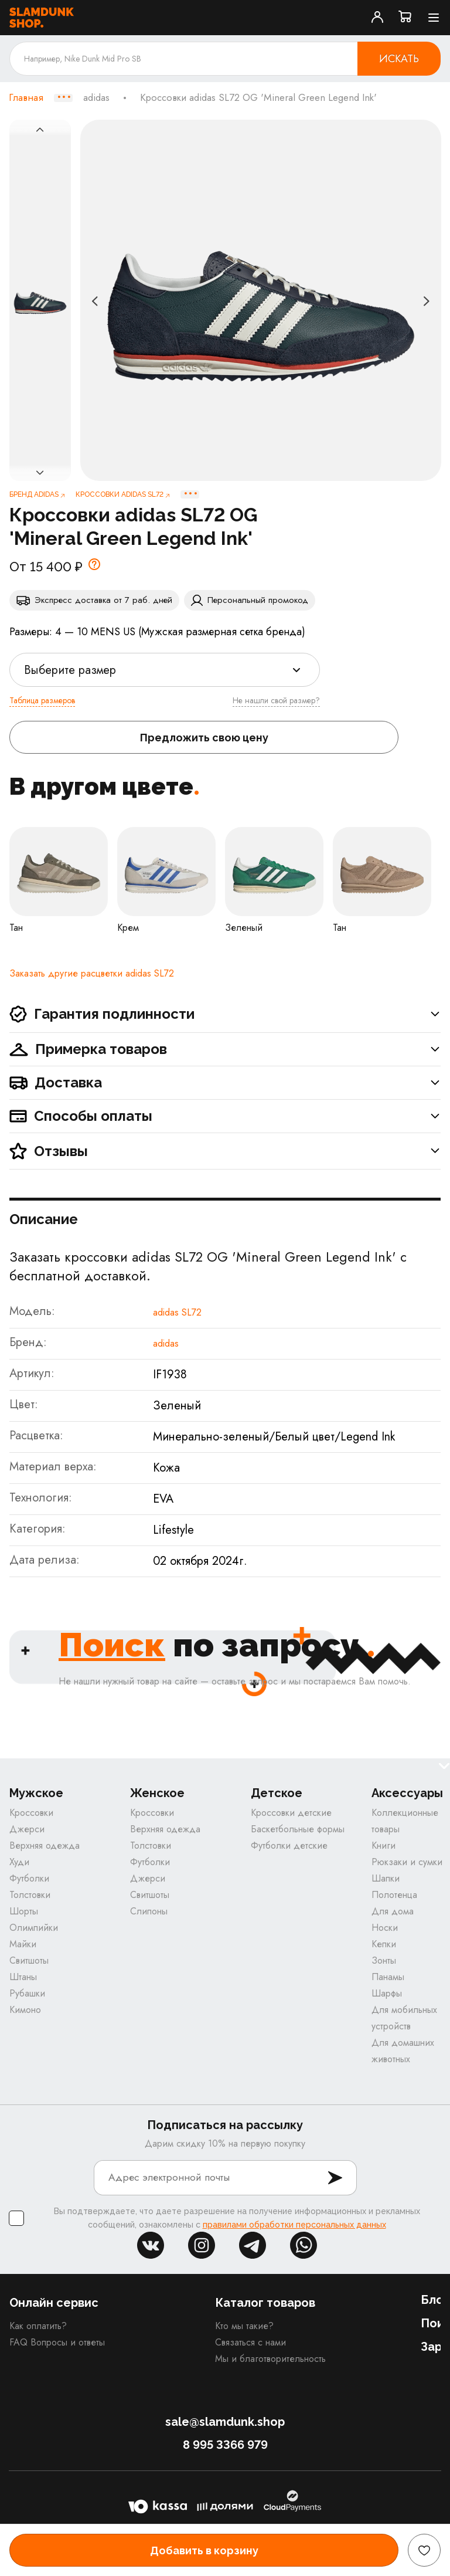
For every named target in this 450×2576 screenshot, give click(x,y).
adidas (96, 97)
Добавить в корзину (204, 2550)
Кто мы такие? (244, 2326)
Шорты (23, 1911)
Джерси (27, 1829)
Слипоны (149, 1911)
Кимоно (25, 2009)
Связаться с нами (250, 2342)
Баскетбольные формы (298, 1829)
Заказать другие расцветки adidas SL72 (91, 973)
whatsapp (303, 2245)
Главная (26, 97)
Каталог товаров (265, 2303)
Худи (19, 1862)
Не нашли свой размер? (276, 700)
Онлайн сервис (53, 2303)
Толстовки (29, 1895)
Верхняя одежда (44, 1845)
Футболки (29, 1878)
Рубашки (27, 1993)
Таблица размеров (42, 700)
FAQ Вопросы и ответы (57, 2342)
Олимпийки (33, 1927)
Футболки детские (289, 1845)
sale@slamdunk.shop (225, 2422)
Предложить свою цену (204, 737)
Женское (157, 1793)
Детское (276, 1793)
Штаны (23, 1977)
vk (150, 2245)
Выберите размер (70, 670)
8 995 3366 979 (225, 2445)
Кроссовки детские (291, 1812)
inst (201, 2245)
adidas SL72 (177, 1312)
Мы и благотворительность (270, 2358)
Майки (22, 1944)
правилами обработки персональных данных (294, 2224)
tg (252, 2245)
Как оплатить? (38, 2326)
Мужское (36, 1793)
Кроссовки (31, 1812)
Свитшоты (29, 1960)
